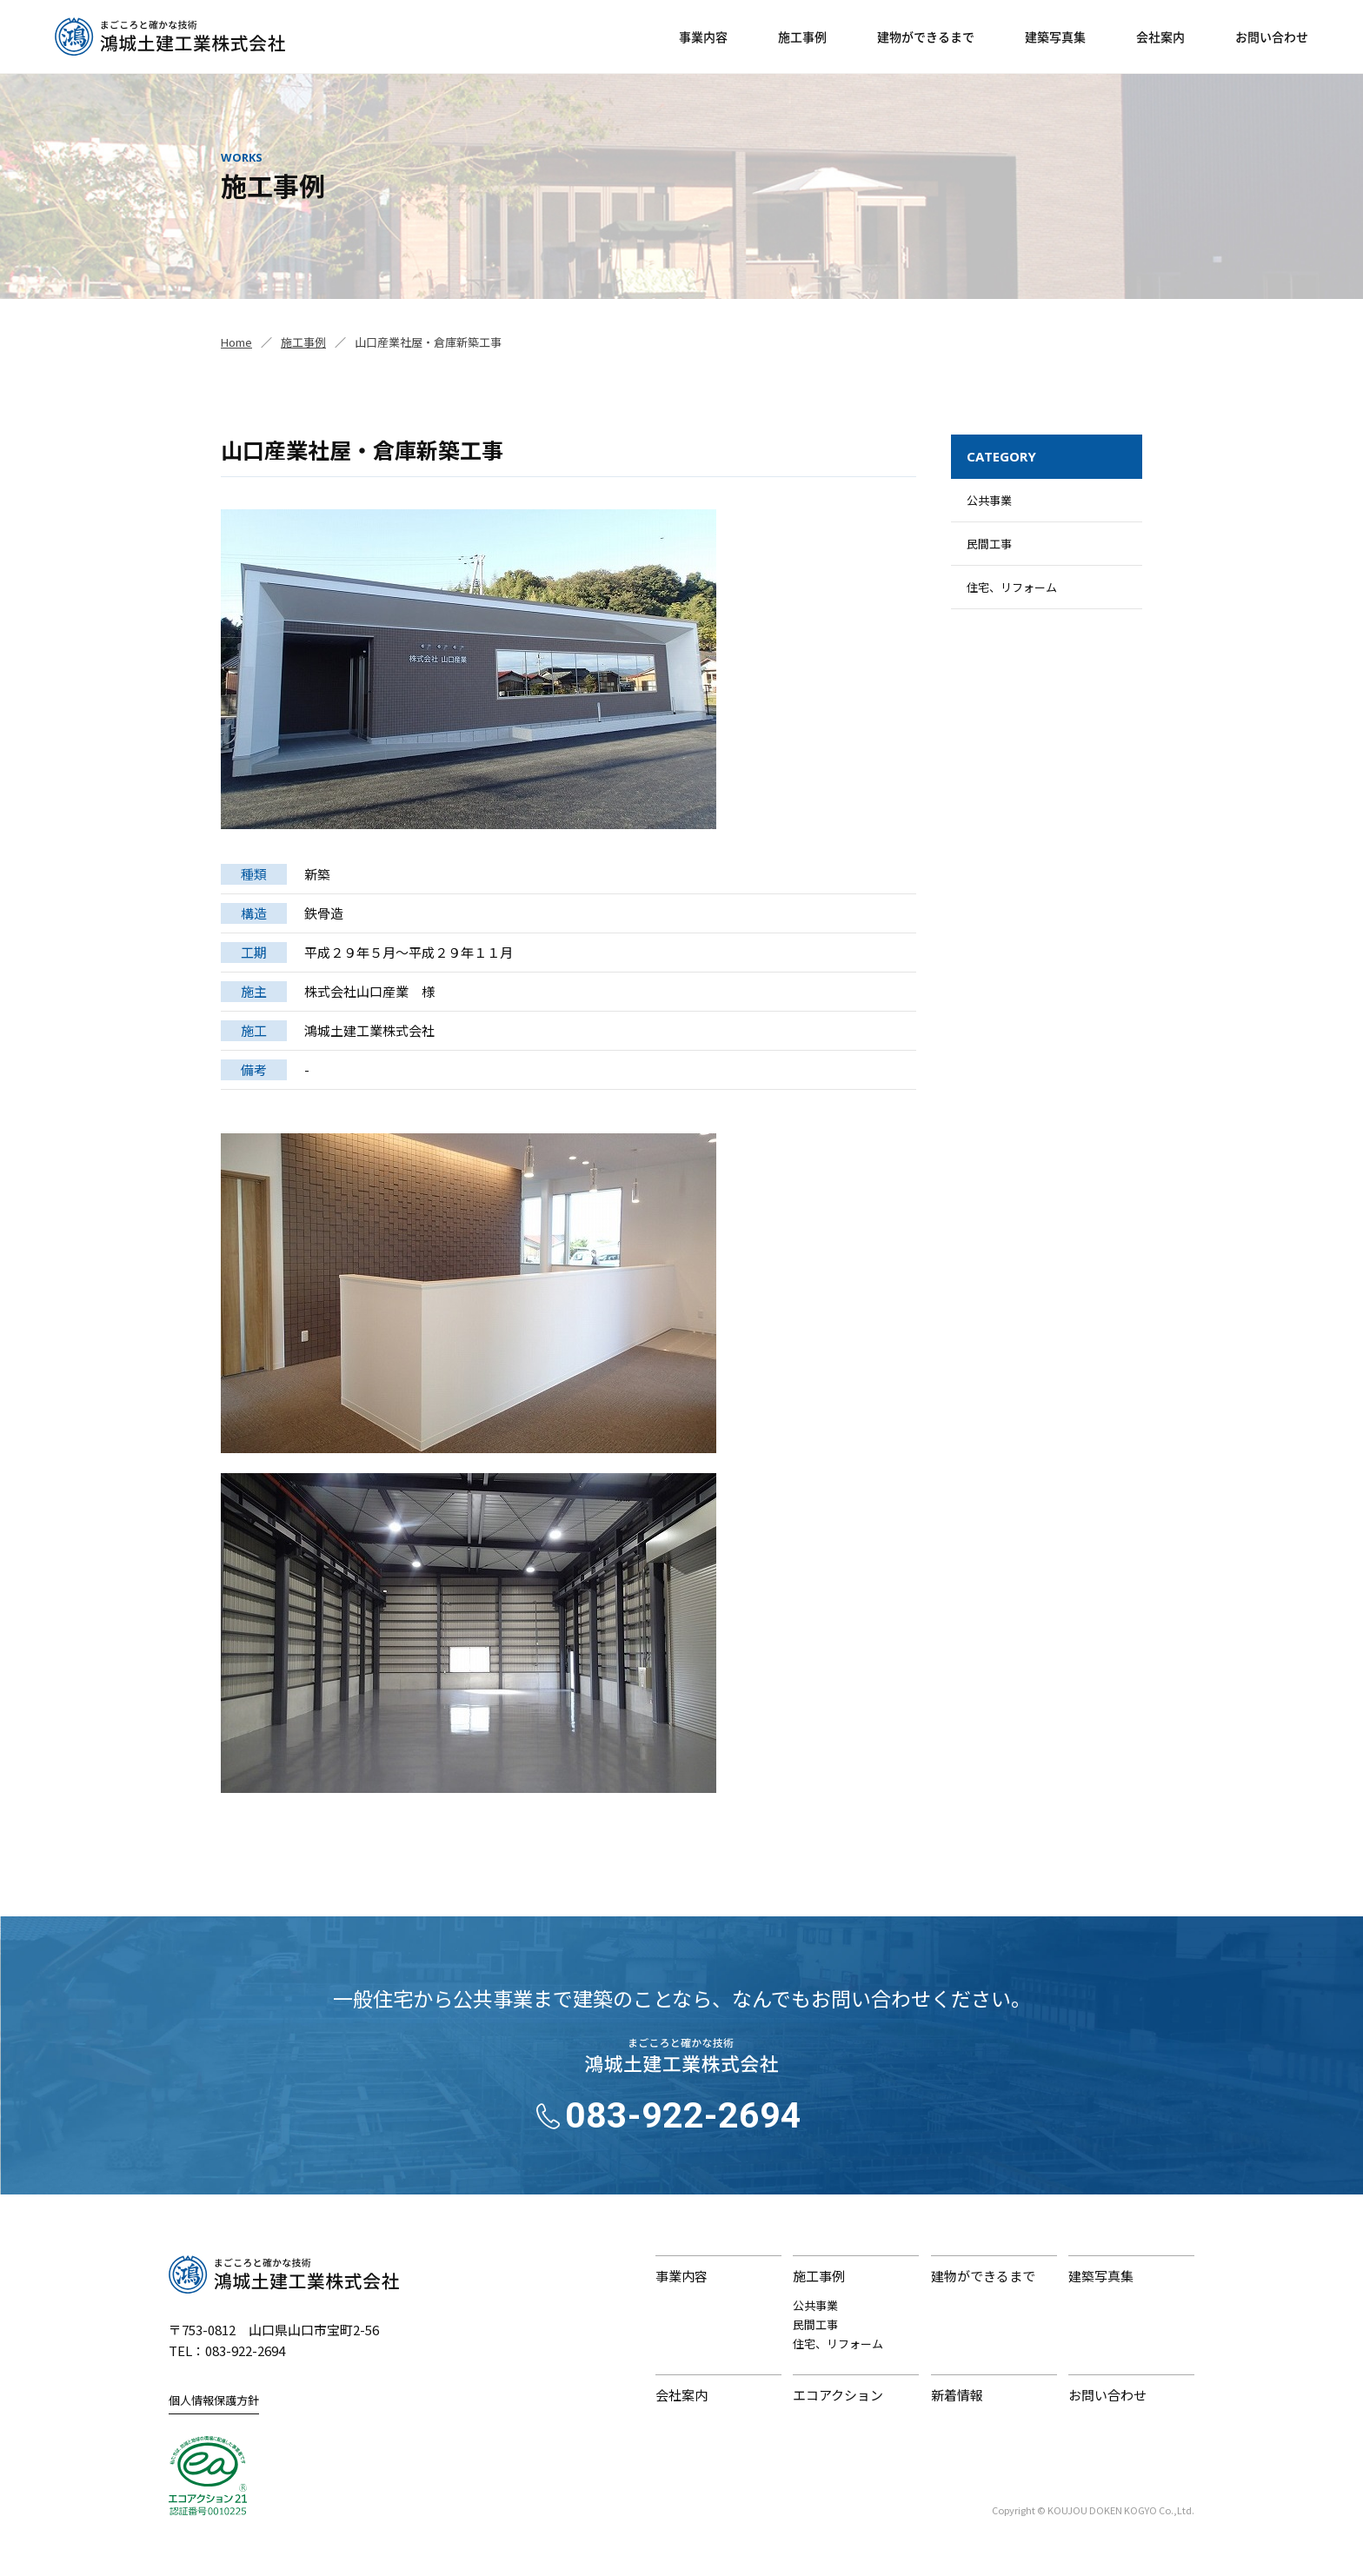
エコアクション (838, 2395)
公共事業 (989, 500)
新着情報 (957, 2395)
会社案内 (1160, 36)
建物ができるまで (925, 36)
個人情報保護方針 (214, 2400)
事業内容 (703, 36)
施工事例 (802, 36)
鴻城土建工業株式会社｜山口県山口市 (170, 36)
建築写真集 (1055, 36)
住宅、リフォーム (1012, 587)
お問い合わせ (1271, 36)
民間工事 (989, 543)
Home (236, 342)
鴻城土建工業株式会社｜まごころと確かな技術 (284, 2274)
